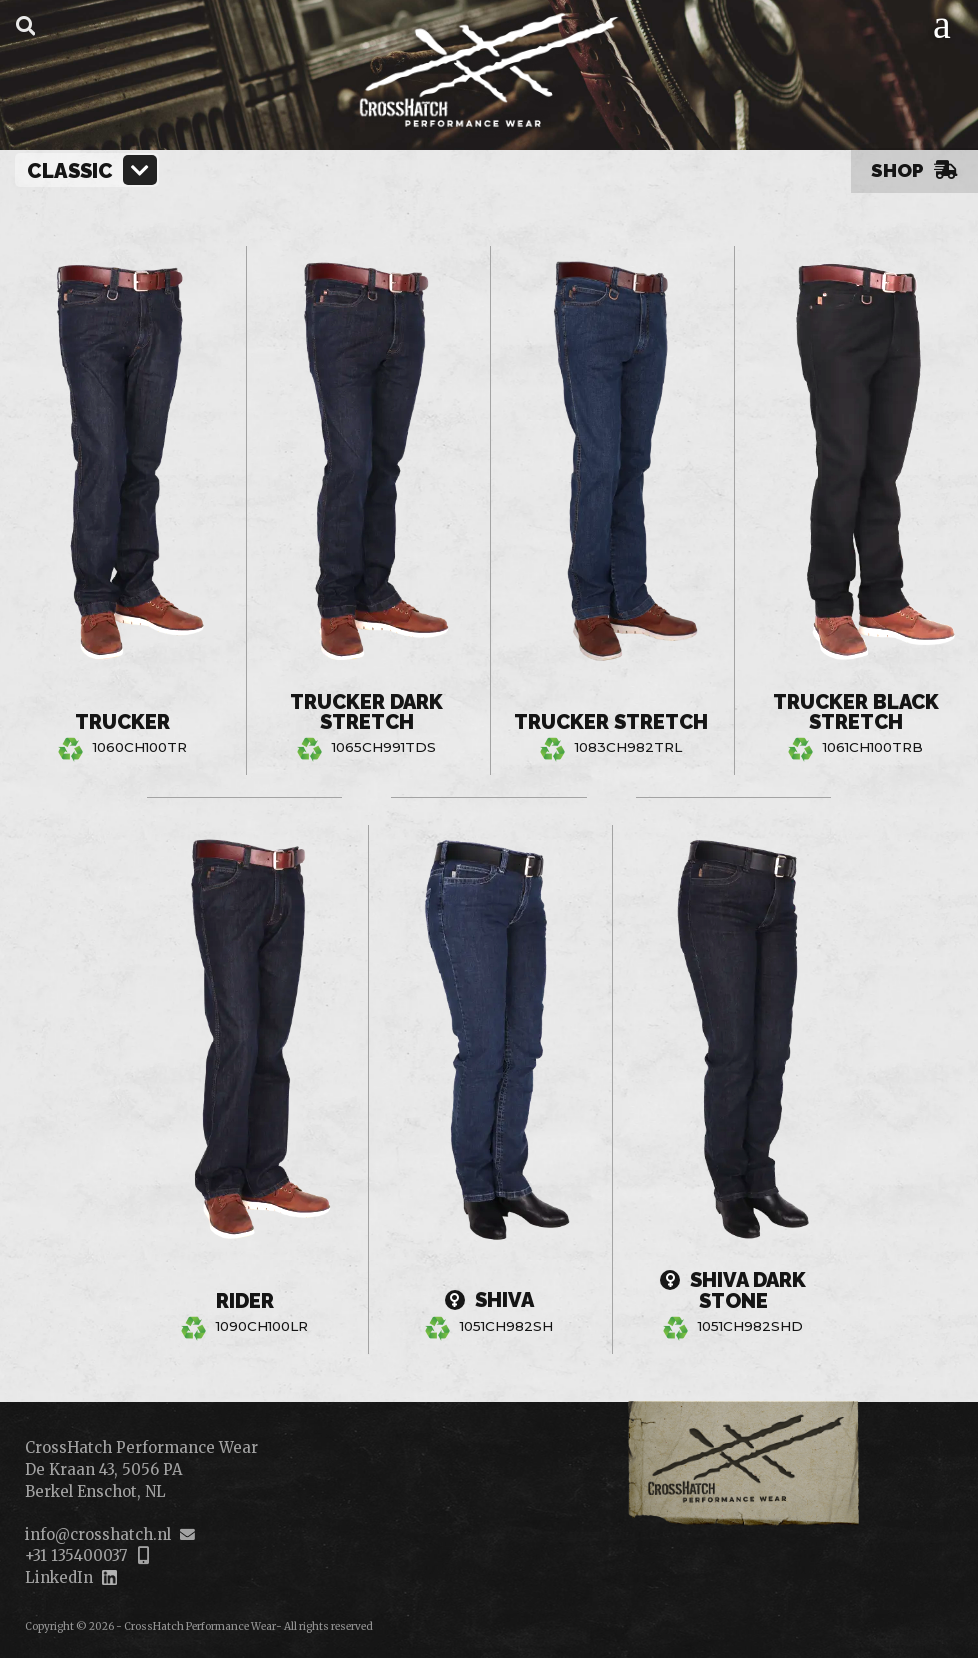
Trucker (122, 722)
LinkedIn (59, 1577)
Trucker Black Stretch (855, 711)
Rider (245, 1300)
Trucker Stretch (611, 711)
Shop (914, 170)
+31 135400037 (76, 1555)
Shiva (489, 1300)
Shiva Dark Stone (733, 1289)
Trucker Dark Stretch (366, 711)
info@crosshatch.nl (98, 1534)
